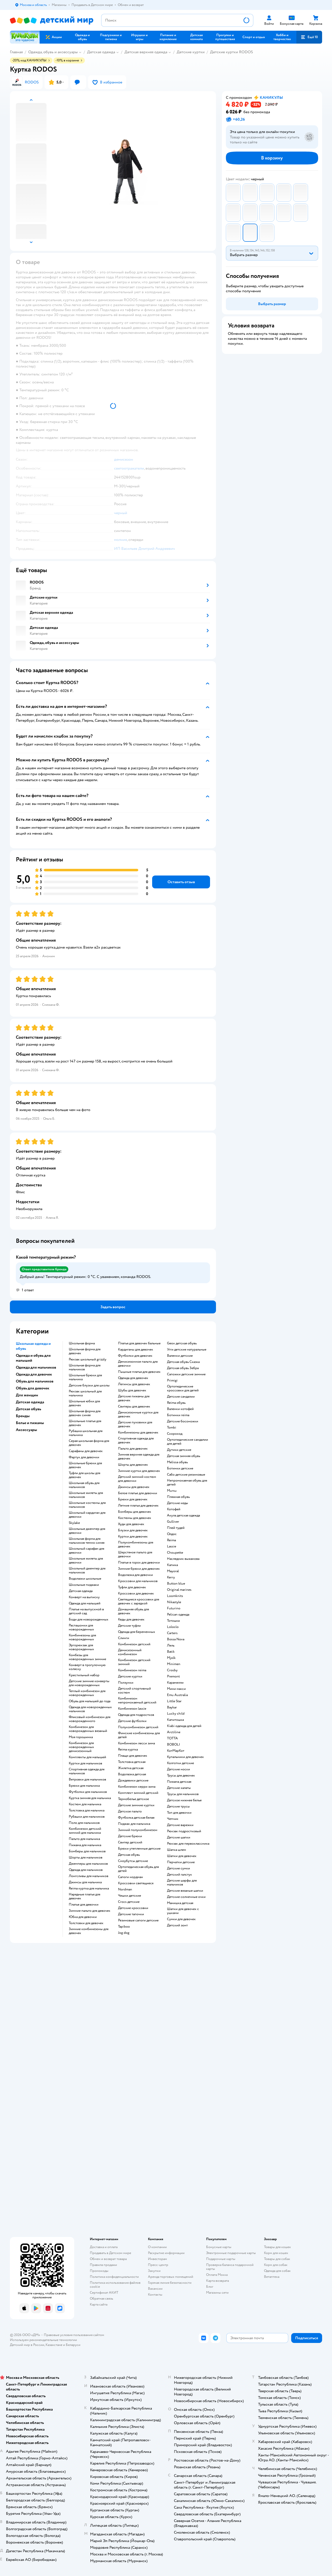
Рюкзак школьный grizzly (87, 1359)
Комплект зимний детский (138, 1793)
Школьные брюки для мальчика (85, 1377)
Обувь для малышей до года (89, 1701)
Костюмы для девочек (134, 1518)
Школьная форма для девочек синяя (84, 1413)
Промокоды (99, 2271)
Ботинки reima (178, 1415)
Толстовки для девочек (86, 1923)
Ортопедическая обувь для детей (138, 1869)
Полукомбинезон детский (138, 1727)
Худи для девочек (131, 1524)
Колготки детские (180, 1763)
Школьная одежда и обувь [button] (33, 1346)
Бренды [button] (23, 1415)
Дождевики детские (133, 1780)
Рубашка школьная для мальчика (85, 1433)
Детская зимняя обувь (183, 1456)
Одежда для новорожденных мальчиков (90, 1709)
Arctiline (173, 1732)
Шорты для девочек (133, 1465)
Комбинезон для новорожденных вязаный (88, 1729)
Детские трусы (178, 1806)
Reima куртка (128, 1750)
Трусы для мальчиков (183, 1794)
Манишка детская (180, 1903)
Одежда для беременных (136, 1632)
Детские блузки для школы (89, 1385)
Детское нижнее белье (184, 1800)
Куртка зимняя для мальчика (90, 1798)
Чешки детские (129, 1896)
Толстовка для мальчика (86, 1810)
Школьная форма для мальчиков (84, 1367)
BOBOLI (173, 1745)
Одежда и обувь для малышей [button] (33, 1358)
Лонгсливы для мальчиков (88, 1876)
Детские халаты (179, 1788)
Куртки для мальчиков (85, 1763)
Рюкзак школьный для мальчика (85, 1393)
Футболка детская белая (136, 1818)
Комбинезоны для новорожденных (82, 1637)
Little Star (174, 1701)
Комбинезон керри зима (136, 1787)
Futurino (173, 1608)
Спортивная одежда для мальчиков (86, 1771)
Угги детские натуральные (186, 1350)
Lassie (171, 1546)
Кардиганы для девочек (135, 1350)
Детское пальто (130, 1811)
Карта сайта (98, 2304)
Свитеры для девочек (134, 1406)
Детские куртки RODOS (231, 52)
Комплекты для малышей (87, 1757)
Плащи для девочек (132, 1756)
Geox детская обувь (182, 1343)
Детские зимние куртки (136, 1805)
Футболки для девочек (135, 1356)
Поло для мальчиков (84, 1823)
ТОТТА (172, 1738)
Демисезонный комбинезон (130, 1652)
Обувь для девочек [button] (32, 1388)
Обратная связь (101, 2298)
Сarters (172, 1633)
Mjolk (171, 1658)
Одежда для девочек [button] (34, 1374)
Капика (172, 1565)
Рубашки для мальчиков (87, 1817)
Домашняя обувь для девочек (133, 1611)
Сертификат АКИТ (104, 2292)
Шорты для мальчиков (85, 1857)
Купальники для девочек (185, 1757)
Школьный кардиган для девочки (87, 1515)
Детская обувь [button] (28, 1409)
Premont (173, 1676)
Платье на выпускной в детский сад (86, 1611)
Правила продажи (103, 2265)
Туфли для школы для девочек (84, 1475)
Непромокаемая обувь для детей (187, 1483)
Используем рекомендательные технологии (43, 2340)
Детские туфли (129, 1626)
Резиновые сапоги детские (138, 1920)
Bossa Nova (175, 1639)
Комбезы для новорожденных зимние (87, 1657)
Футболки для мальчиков (88, 1792)
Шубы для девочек (132, 1390)
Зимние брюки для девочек (139, 1569)
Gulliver (173, 1522)
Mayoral (173, 1571)
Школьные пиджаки (84, 1585)
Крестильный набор (84, 1675)
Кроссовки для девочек (136, 1593)
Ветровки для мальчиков (87, 1779)
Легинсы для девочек (134, 1384)
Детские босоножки (182, 1421)
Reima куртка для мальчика (89, 1888)
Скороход (174, 1434)
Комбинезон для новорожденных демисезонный (81, 1747)
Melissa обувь (177, 1462)
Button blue (176, 1584)
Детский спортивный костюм (134, 1691)
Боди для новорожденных (88, 1619)
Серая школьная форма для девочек (89, 1443)
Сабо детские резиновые (186, 1475)
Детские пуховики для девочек (135, 1424)
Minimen (173, 1664)
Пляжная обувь (178, 1497)
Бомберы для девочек (134, 1512)
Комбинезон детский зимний (134, 1662)
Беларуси (73, 2345)
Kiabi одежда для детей (184, 1726)
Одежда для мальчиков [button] (36, 1367)
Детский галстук (179, 1875)
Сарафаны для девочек (86, 1451)
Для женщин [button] (27, 1395)
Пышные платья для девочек (139, 1372)
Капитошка (175, 1720)
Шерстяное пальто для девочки (135, 1554)
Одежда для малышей (84, 1603)
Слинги (123, 1638)
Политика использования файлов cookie (115, 2285)
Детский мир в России (27, 2345)
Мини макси (176, 1689)
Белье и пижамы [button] (30, 1422)
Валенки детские (180, 1356)
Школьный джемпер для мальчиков (87, 1570)
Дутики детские (179, 1450)
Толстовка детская (131, 1762)
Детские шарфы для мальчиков (182, 1882)
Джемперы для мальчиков (88, 1864)
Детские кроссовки (133, 1908)
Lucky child (176, 1714)
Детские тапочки (131, 1914)
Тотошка (173, 1621)
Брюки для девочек (132, 1499)
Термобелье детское (133, 1799)
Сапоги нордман (130, 1877)
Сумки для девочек (181, 1919)
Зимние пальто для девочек (89, 1911)
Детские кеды (177, 1503)
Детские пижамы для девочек (133, 1398)
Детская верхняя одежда (145, 52)
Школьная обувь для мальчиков (84, 1485)
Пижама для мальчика (85, 1845)
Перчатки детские (181, 1862)
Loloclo (173, 1627)
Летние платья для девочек (138, 1506)
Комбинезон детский (134, 1644)
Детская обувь (129, 1855)
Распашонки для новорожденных (81, 1627)
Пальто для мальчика (84, 1839)
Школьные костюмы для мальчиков (87, 1505)
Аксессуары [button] (26, 1429)
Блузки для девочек (133, 1530)
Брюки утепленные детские (139, 1849)
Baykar (172, 1707)
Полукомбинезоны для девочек (135, 1544)
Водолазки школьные (85, 1579)
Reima (171, 1540)
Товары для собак (277, 2259)
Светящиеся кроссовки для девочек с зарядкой (138, 1601)
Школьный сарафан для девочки (86, 1551)
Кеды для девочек (131, 1619)
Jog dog (123, 1933)
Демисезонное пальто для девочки (138, 1364)
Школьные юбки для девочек (84, 1403)
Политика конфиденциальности (114, 2277)
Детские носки (178, 1769)
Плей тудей (176, 1528)
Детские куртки (191, 52)
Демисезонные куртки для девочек (138, 1414)
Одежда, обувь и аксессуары (53, 52)
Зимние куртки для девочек (139, 1471)
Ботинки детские (180, 1468)
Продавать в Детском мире (110, 2253)
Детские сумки (178, 1868)
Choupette (175, 1553)
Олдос (172, 1534)
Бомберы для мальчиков (87, 1851)
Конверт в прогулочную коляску (87, 1667)
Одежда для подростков (136, 1715)
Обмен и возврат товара (108, 2259)
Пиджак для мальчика (134, 1824)
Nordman (125, 1889)
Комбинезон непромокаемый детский (137, 1700)
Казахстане (54, 2345)
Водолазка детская (132, 1774)
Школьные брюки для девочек (85, 1465)
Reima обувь (176, 1403)
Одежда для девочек (133, 1378)
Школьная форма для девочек (84, 1351)
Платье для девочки (83, 1905)
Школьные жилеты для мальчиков (86, 1495)
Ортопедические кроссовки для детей (183, 1388)
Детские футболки (132, 1721)
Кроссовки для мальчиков (138, 1581)
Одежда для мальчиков (86, 1870)
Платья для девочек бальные (139, 1343)
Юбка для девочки (83, 1917)
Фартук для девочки (84, 1457)
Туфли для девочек (132, 1587)
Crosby (172, 1670)
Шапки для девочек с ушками (183, 1911)
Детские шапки (178, 1837)
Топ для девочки (179, 1813)
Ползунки (125, 1683)
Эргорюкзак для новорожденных (81, 1647)
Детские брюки (130, 1836)
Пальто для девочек (133, 1449)
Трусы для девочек (181, 1776)
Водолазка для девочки (135, 1575)
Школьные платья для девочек (85, 1423)
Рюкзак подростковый (184, 1831)
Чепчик (172, 1819)
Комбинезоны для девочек (138, 1432)
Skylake (74, 1523)
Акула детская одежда (183, 1515)
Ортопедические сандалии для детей (187, 1442)
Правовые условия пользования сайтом (74, 2335)
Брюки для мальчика (84, 1786)
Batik (171, 1652)
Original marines (179, 1590)
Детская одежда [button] (30, 1402)
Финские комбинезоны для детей (139, 1735)
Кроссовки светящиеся (135, 1883)
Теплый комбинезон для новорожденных (87, 1693)
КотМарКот (175, 1751)
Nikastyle (174, 1602)
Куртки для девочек (133, 1537)
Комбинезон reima (132, 1670)
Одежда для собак (277, 2271)
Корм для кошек (276, 2253)
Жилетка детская (130, 1768)
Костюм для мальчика (85, 1804)
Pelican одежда (178, 1615)
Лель (170, 1645)
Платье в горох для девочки (139, 1563)
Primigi (172, 1380)
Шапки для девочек (181, 1856)
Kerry (171, 1577)
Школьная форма (82, 1343)
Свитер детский (130, 1842)
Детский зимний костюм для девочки (137, 1479)
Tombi (171, 1428)
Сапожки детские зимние (186, 1374)
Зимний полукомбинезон (137, 1830)
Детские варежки (180, 1825)
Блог (209, 2286)
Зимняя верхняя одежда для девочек (138, 1457)
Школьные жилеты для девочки (86, 1561)
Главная (16, 52)
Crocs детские (129, 1902)
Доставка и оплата (104, 2247)
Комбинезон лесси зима (136, 1743)
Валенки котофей (180, 1409)
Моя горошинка (81, 1737)
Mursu (172, 1491)
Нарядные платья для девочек (84, 1896)
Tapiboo (124, 1927)
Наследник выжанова (183, 1559)
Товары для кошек (277, 2247)
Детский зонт (177, 1925)
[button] (309, 37)
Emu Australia (177, 1695)
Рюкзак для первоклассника (188, 1844)
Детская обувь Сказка (183, 1362)
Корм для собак (275, 2265)
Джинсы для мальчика (85, 1882)
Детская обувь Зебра (183, 1368)
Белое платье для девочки (137, 1493)
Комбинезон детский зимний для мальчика (85, 1831)
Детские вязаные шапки (185, 1891)
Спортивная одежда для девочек (136, 1440)
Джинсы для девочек (133, 1487)
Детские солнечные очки (186, 1897)
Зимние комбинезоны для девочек (88, 1931)
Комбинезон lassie (132, 1709)
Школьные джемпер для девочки (87, 1531)
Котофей (173, 1509)
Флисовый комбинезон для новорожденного (89, 1719)
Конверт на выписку (84, 1597)
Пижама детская (179, 1782)
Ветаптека (271, 2277)
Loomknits (175, 1596)
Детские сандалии (181, 1397)
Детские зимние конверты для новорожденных (89, 1683)
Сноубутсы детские (133, 1861)
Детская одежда (101, 52)
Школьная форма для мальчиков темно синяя (86, 1541)
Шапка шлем (176, 1850)
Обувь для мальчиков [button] (34, 1381)
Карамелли (175, 1683)
